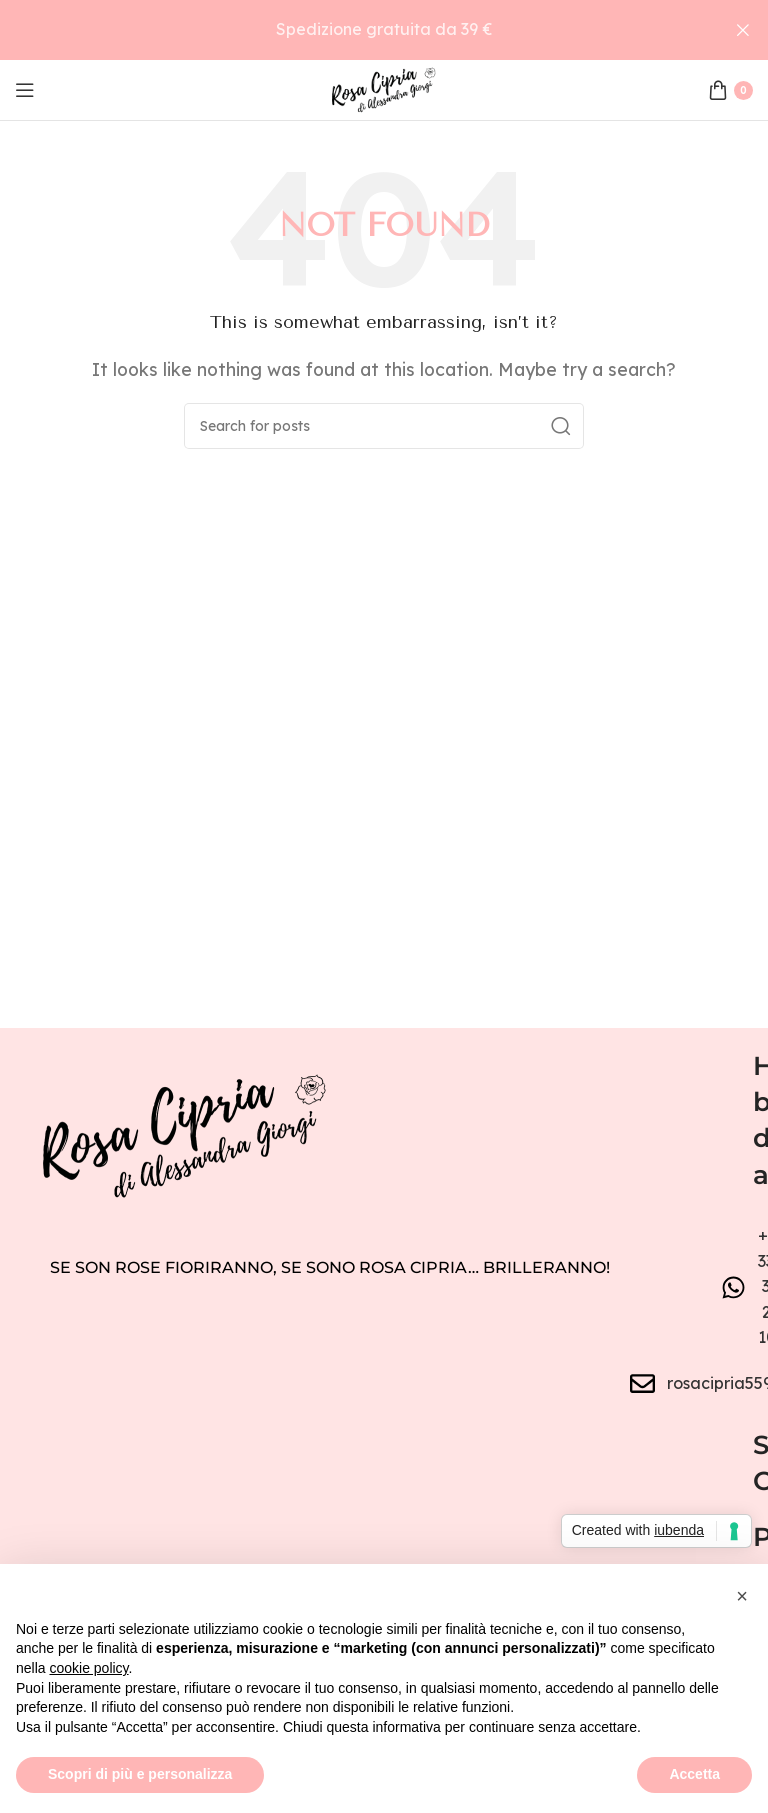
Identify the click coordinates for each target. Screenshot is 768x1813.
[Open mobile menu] (25, 90)
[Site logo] (383, 88)
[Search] (384, 426)
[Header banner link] (354, 30)
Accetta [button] (694, 1774)
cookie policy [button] (88, 1668)
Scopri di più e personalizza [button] (140, 1774)
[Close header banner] (743, 30)
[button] (742, 1596)
